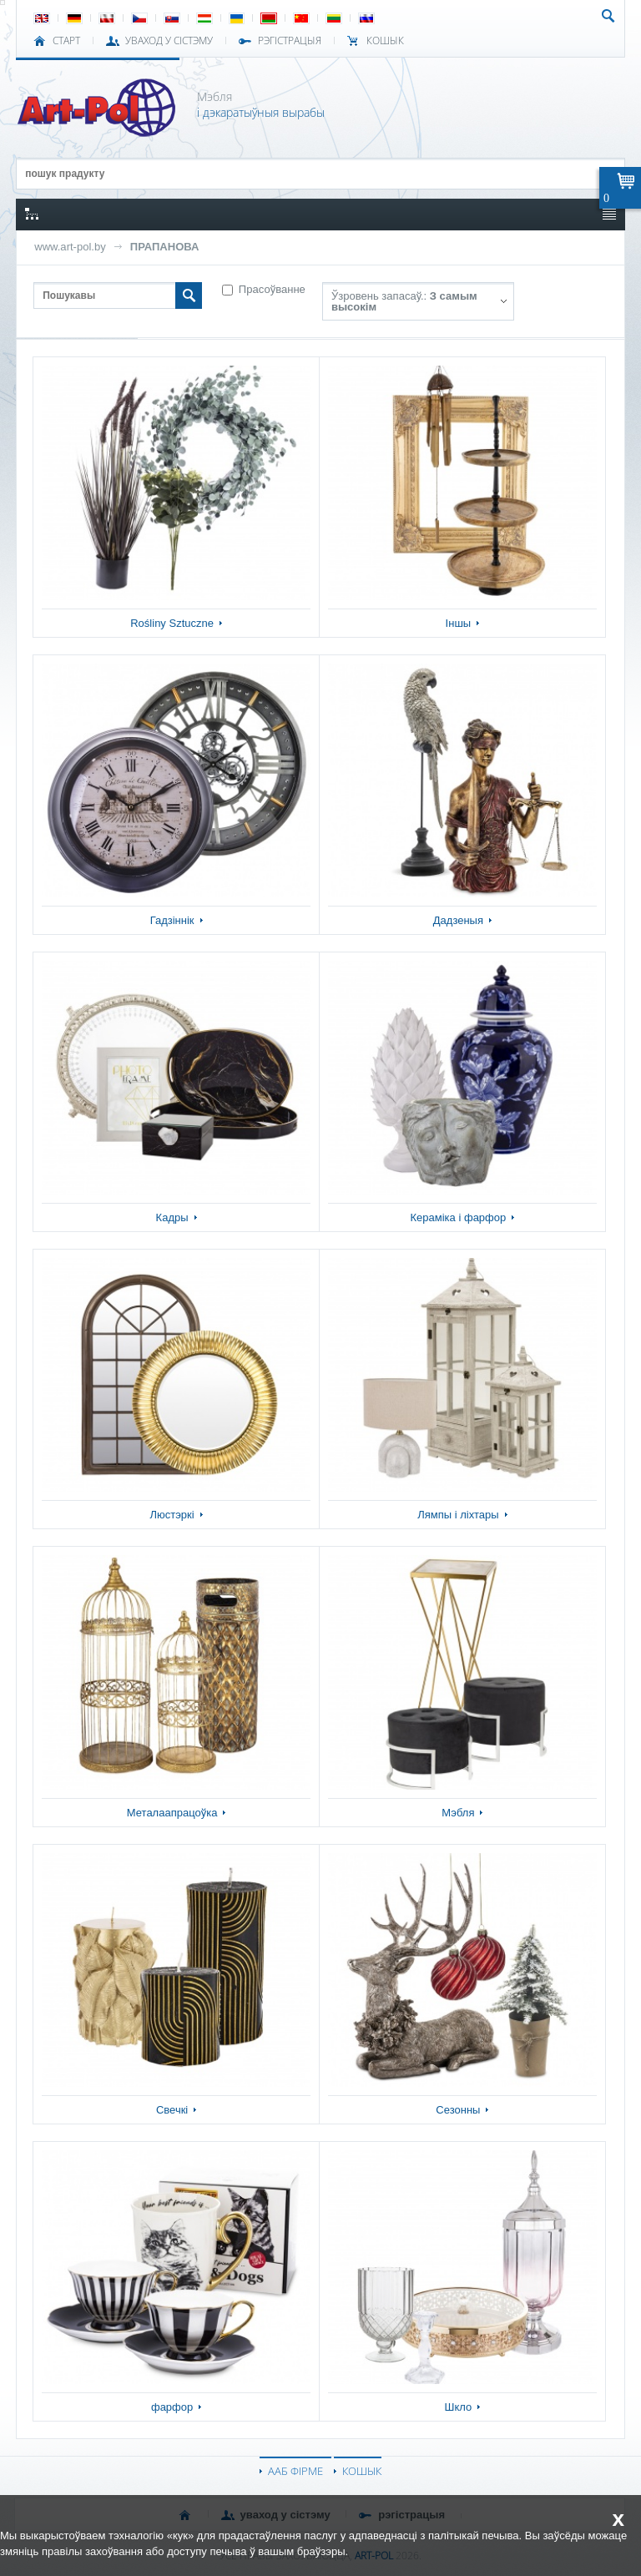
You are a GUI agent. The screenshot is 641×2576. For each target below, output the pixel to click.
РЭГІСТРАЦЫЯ (289, 41)
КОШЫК (385, 41)
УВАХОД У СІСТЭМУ (169, 41)
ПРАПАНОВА (164, 246)
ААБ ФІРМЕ (295, 2470)
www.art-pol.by (70, 246)
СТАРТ (66, 41)
